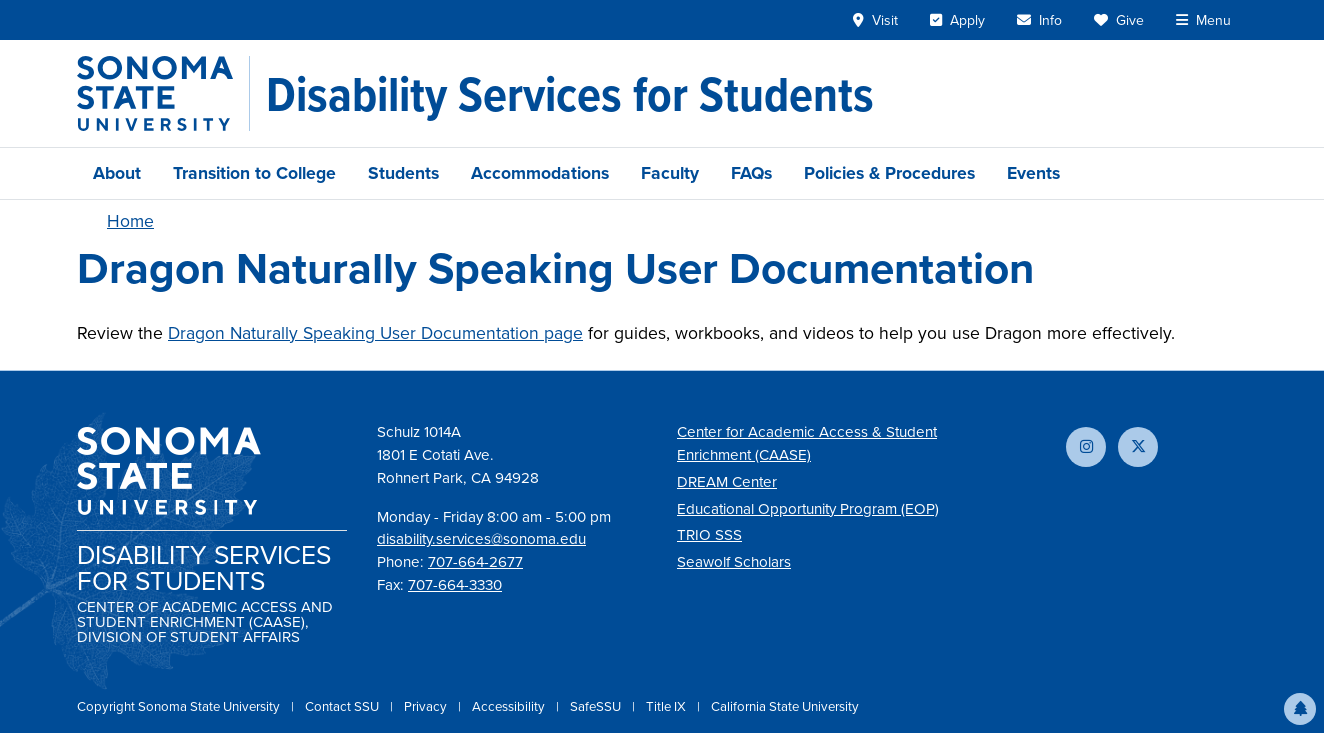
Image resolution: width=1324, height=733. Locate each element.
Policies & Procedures (889, 173)
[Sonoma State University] (163, 93)
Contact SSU (343, 706)
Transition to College (254, 173)
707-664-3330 (455, 585)
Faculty (670, 173)
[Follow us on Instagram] (1086, 447)
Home (130, 221)
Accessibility (510, 706)
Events (1033, 173)
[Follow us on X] (1138, 447)
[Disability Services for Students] (570, 94)
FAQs (751, 173)
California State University (785, 706)
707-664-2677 (475, 562)
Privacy (427, 706)
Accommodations (540, 173)
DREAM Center (727, 482)
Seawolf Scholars (734, 562)
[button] (1300, 709)
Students (403, 173)
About (117, 173)
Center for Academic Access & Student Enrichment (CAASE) (807, 443)
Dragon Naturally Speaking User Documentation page (375, 333)
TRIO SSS (709, 535)
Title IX (667, 706)
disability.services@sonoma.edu (481, 539)
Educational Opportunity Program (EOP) (808, 509)
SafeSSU (597, 706)
